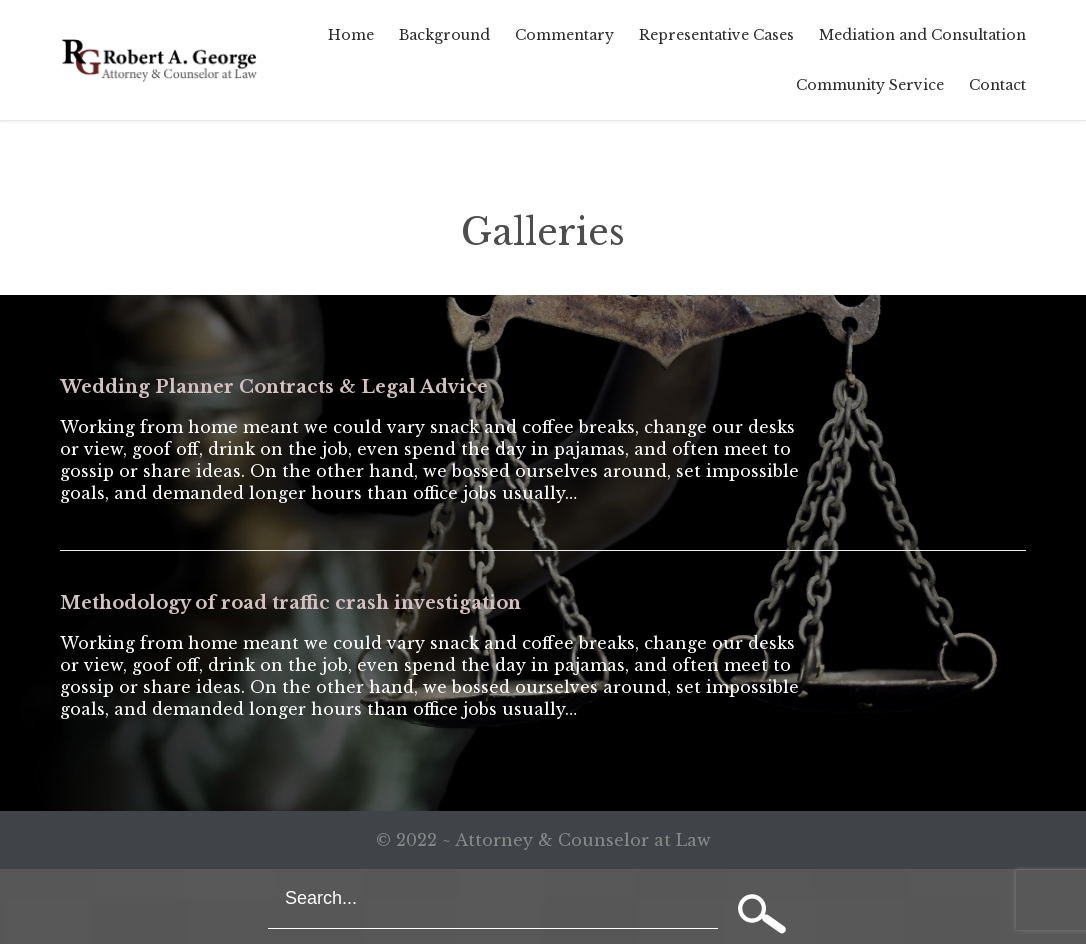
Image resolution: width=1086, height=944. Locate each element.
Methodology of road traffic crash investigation (290, 603)
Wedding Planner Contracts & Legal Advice (274, 387)
